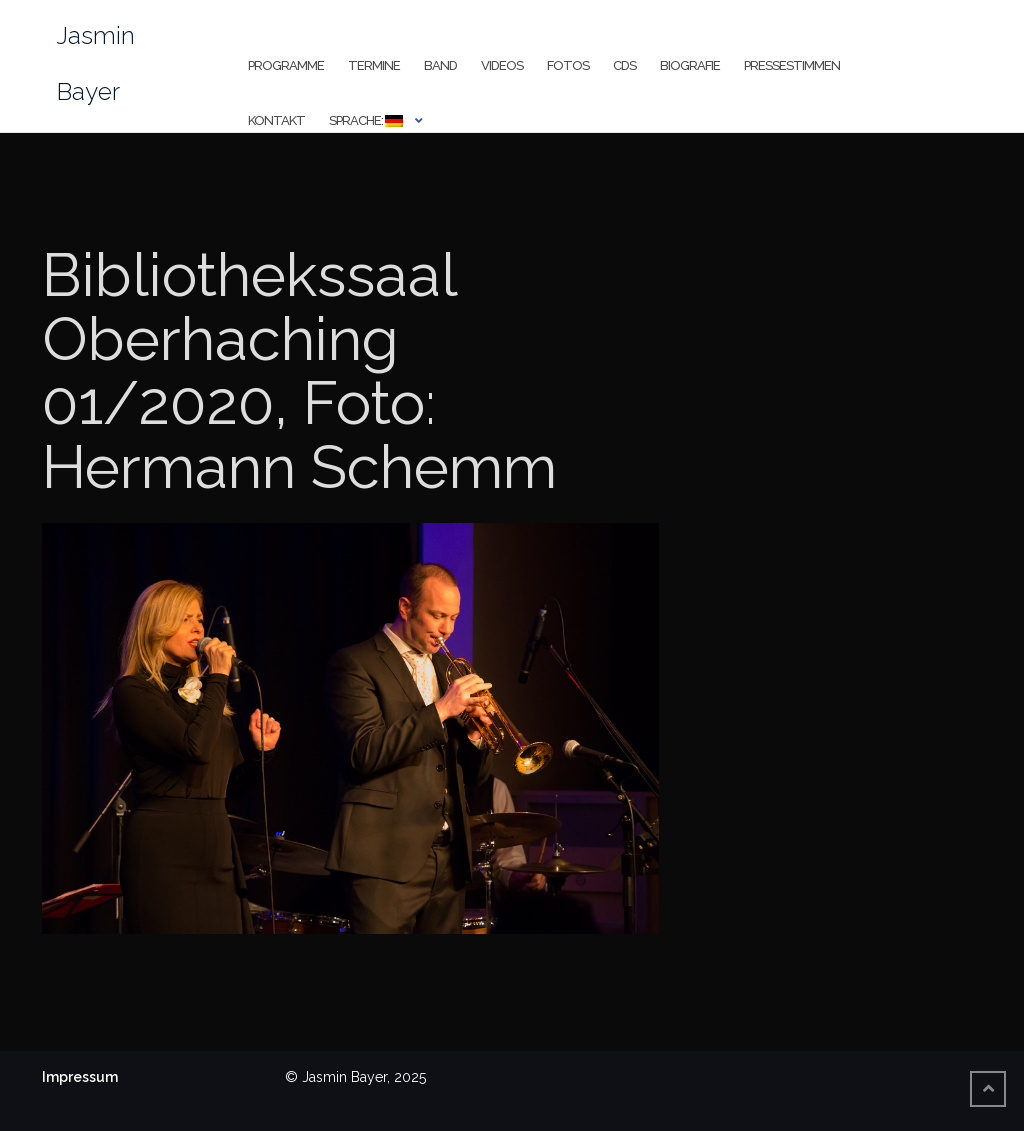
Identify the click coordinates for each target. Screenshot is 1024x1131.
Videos (502, 65)
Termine (374, 65)
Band (440, 65)
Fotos (568, 65)
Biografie (690, 65)
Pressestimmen (792, 65)
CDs (624, 65)
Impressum (80, 1077)
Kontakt (276, 120)
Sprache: (366, 120)
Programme (286, 65)
